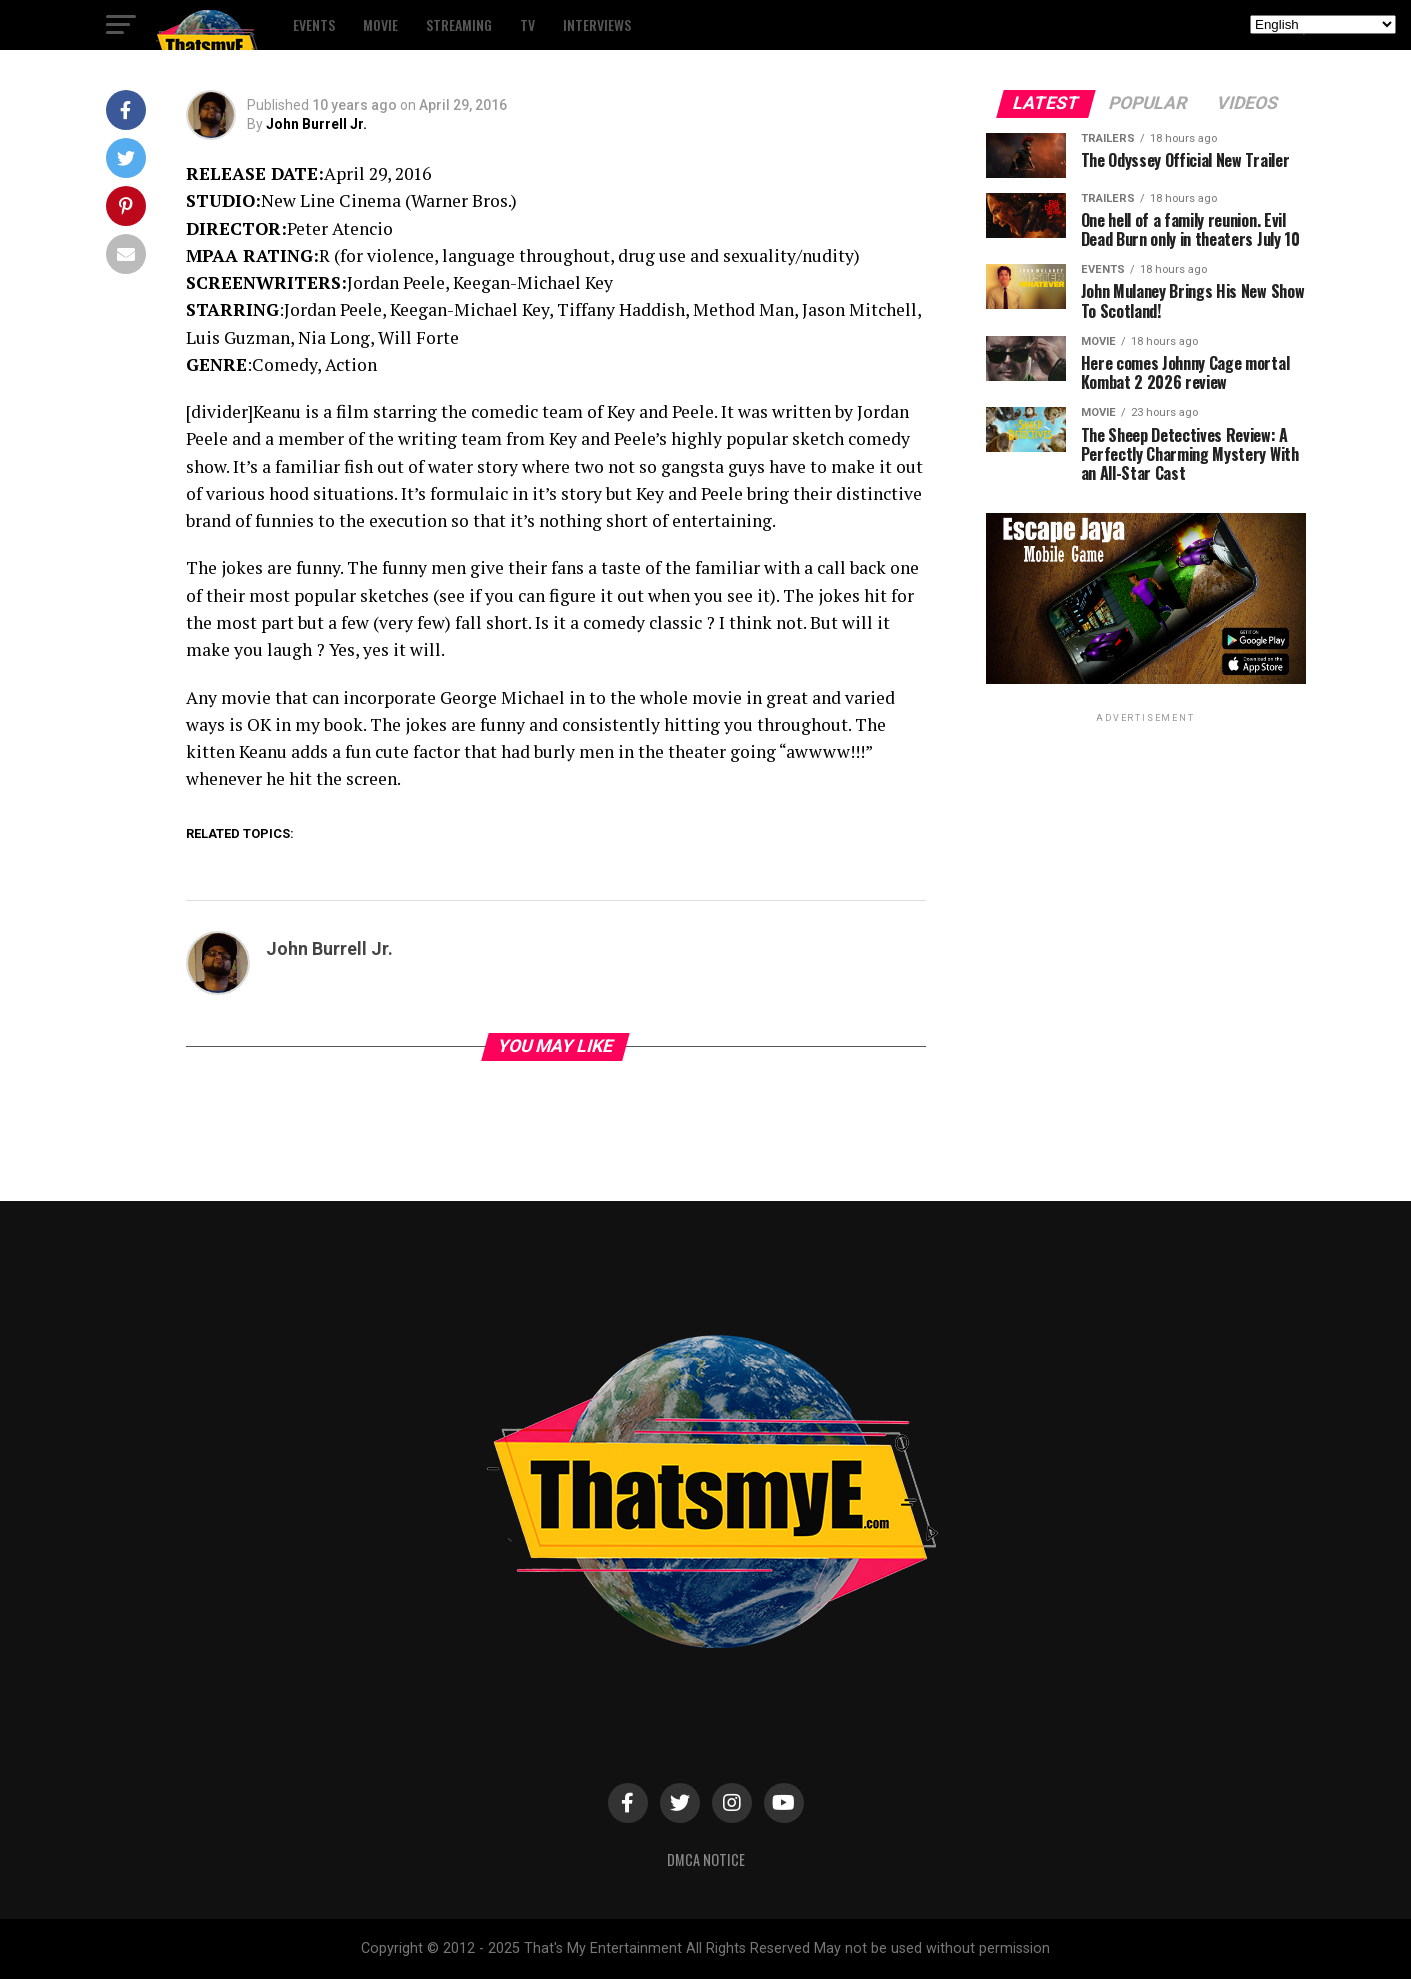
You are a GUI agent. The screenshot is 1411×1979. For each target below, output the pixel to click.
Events (314, 24)
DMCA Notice (706, 1859)
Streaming (459, 24)
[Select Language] (1323, 24)
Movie (380, 24)
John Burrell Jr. (316, 124)
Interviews (597, 24)
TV (527, 24)
